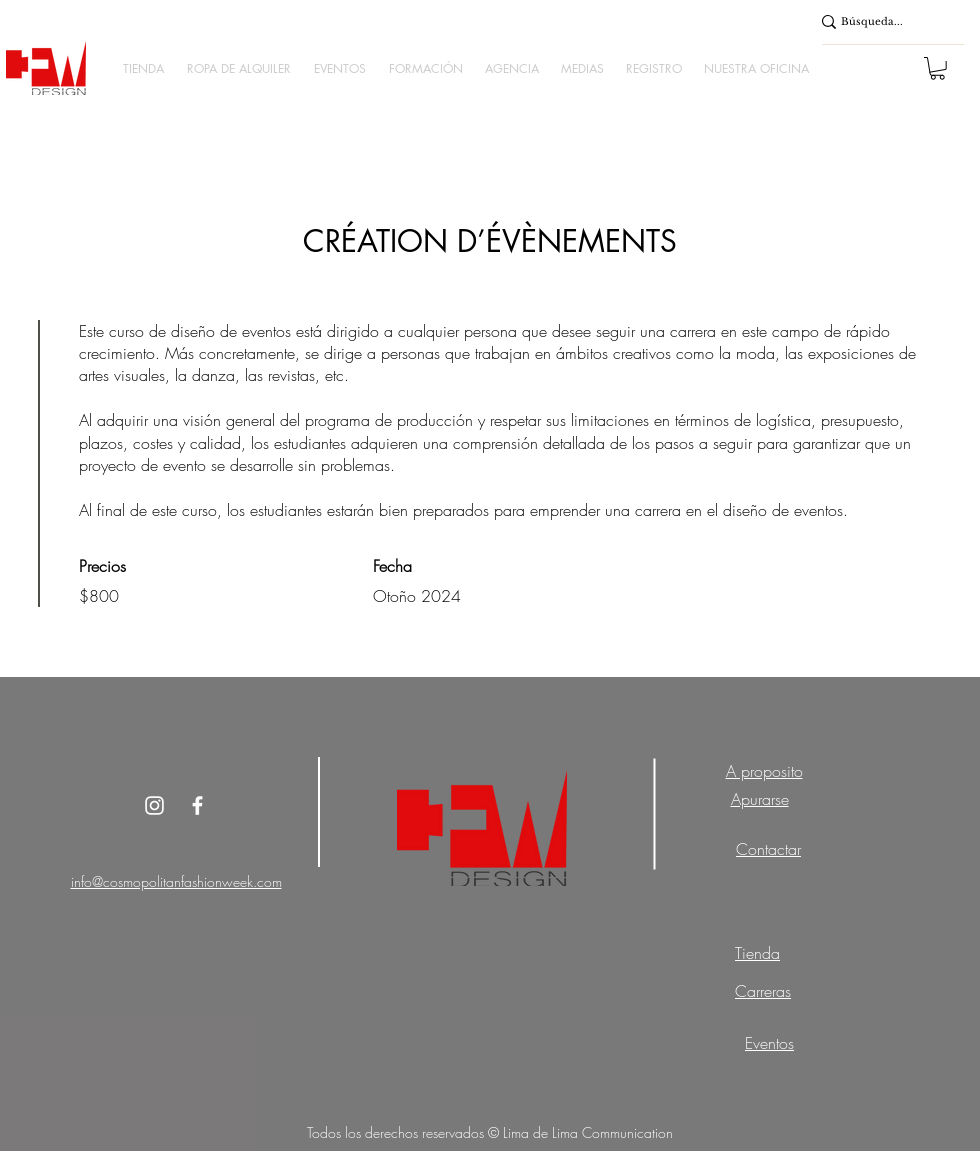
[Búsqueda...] (881, 22)
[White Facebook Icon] (197, 805)
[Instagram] (154, 805)
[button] (143, 68)
